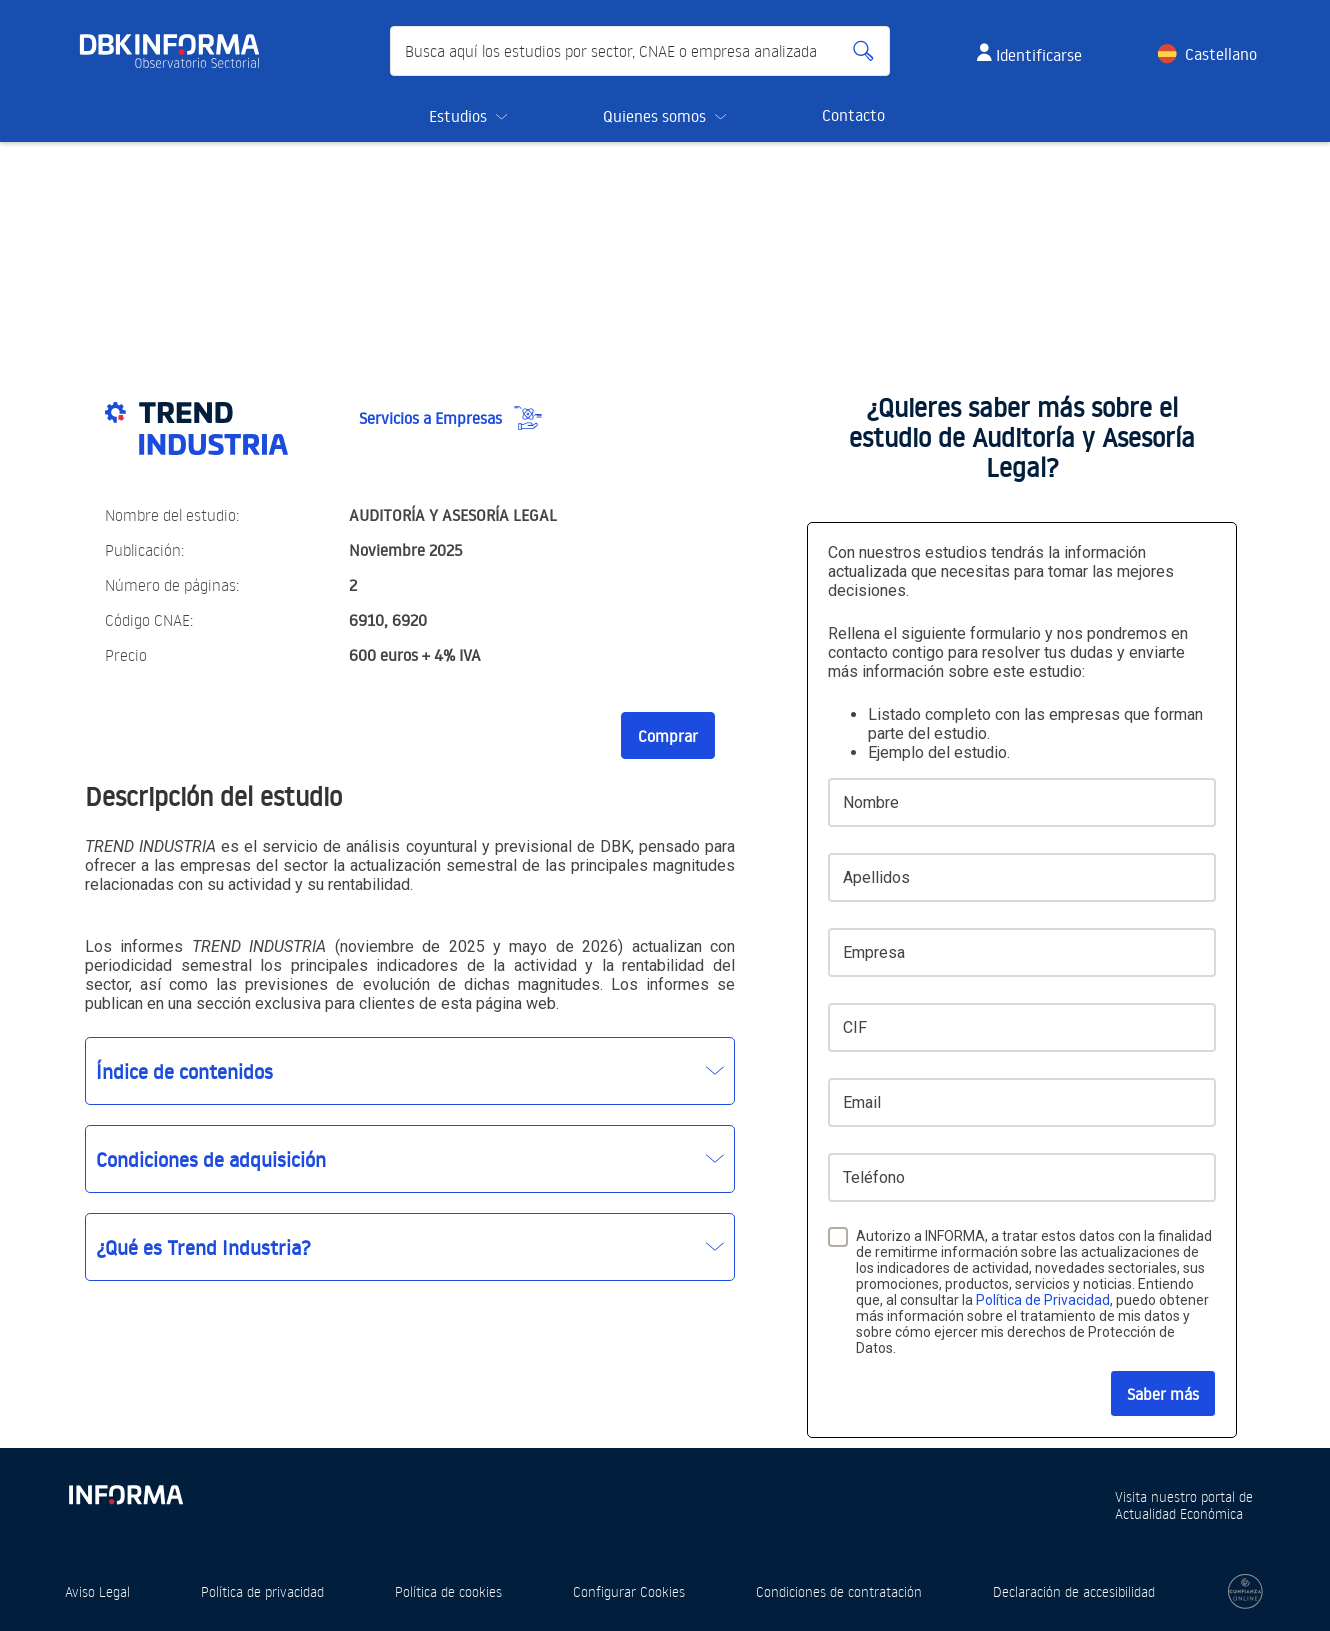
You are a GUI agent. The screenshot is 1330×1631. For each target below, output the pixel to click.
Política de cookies (448, 1591)
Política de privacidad (262, 1591)
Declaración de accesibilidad (1074, 1591)
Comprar (668, 736)
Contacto (853, 115)
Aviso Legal (97, 1591)
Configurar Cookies (629, 1591)
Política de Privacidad (1043, 1300)
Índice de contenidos (184, 1071)
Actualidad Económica (1179, 1513)
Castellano (1221, 54)
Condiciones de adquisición (211, 1159)
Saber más (1163, 1394)
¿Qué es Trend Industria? (203, 1247)
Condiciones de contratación (839, 1591)
